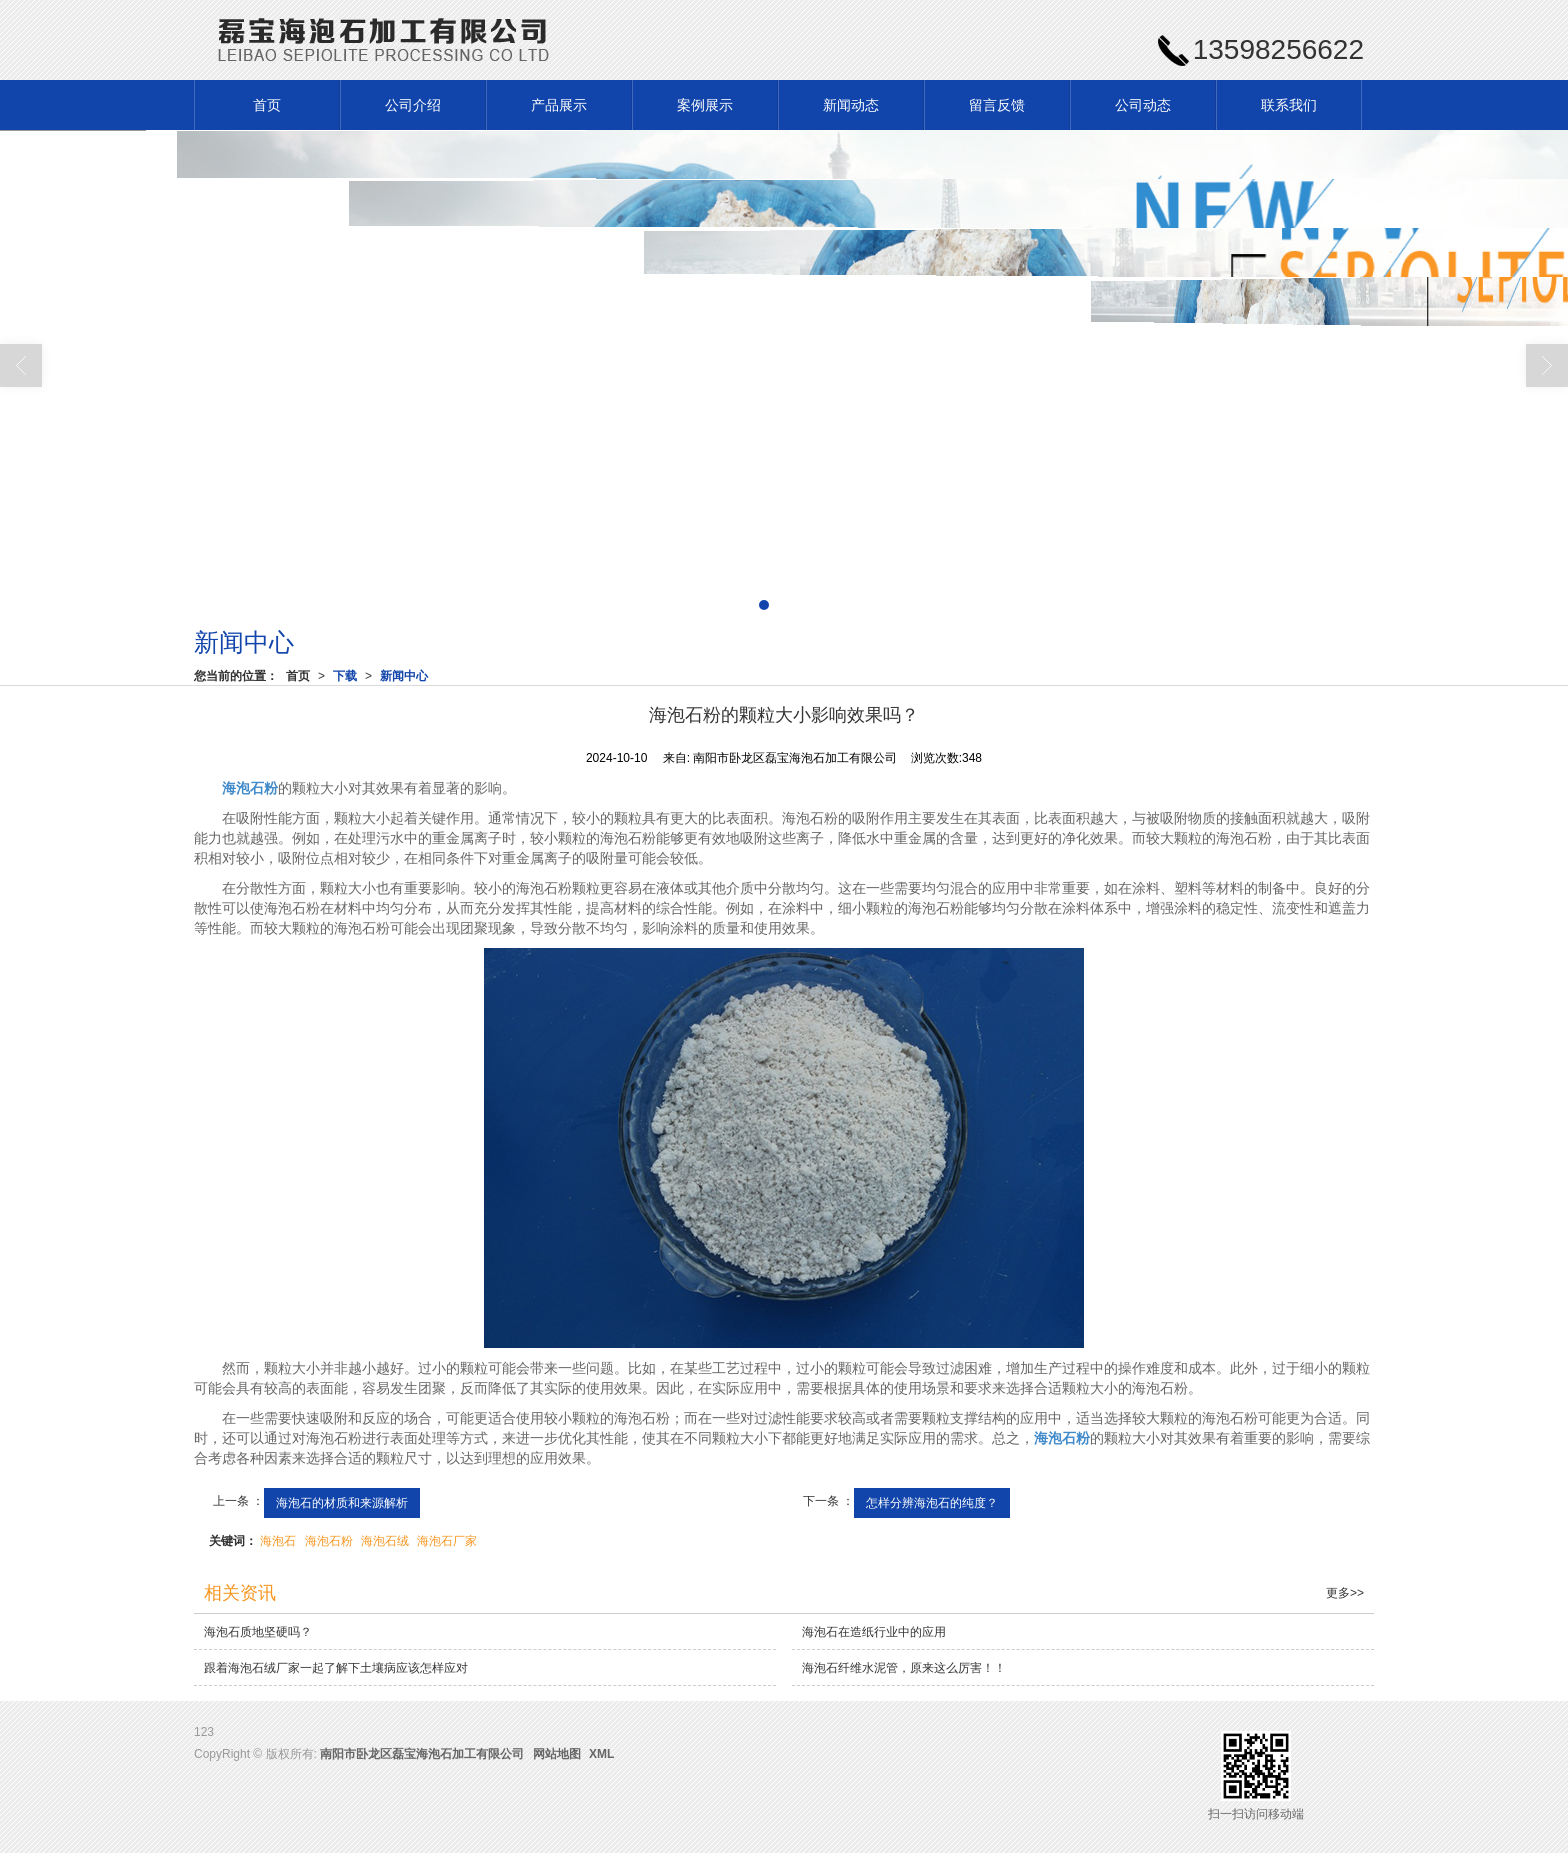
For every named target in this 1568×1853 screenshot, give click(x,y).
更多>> (1345, 1593)
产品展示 (559, 105)
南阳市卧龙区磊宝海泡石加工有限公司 (422, 1754)
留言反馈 (997, 105)
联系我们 (1289, 105)
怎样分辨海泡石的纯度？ (932, 1503)
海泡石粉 (329, 1541)
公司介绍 (413, 105)
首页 (267, 105)
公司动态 (1143, 105)
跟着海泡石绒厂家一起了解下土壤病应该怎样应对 (336, 1668)
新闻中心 (404, 676)
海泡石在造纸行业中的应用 (874, 1632)
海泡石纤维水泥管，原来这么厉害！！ (904, 1668)
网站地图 (557, 1754)
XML (601, 1754)
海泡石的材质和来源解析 (342, 1503)
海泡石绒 (385, 1541)
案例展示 (705, 105)
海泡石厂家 (447, 1541)
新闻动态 (851, 105)
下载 (345, 676)
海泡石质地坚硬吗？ (258, 1632)
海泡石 (278, 1541)
